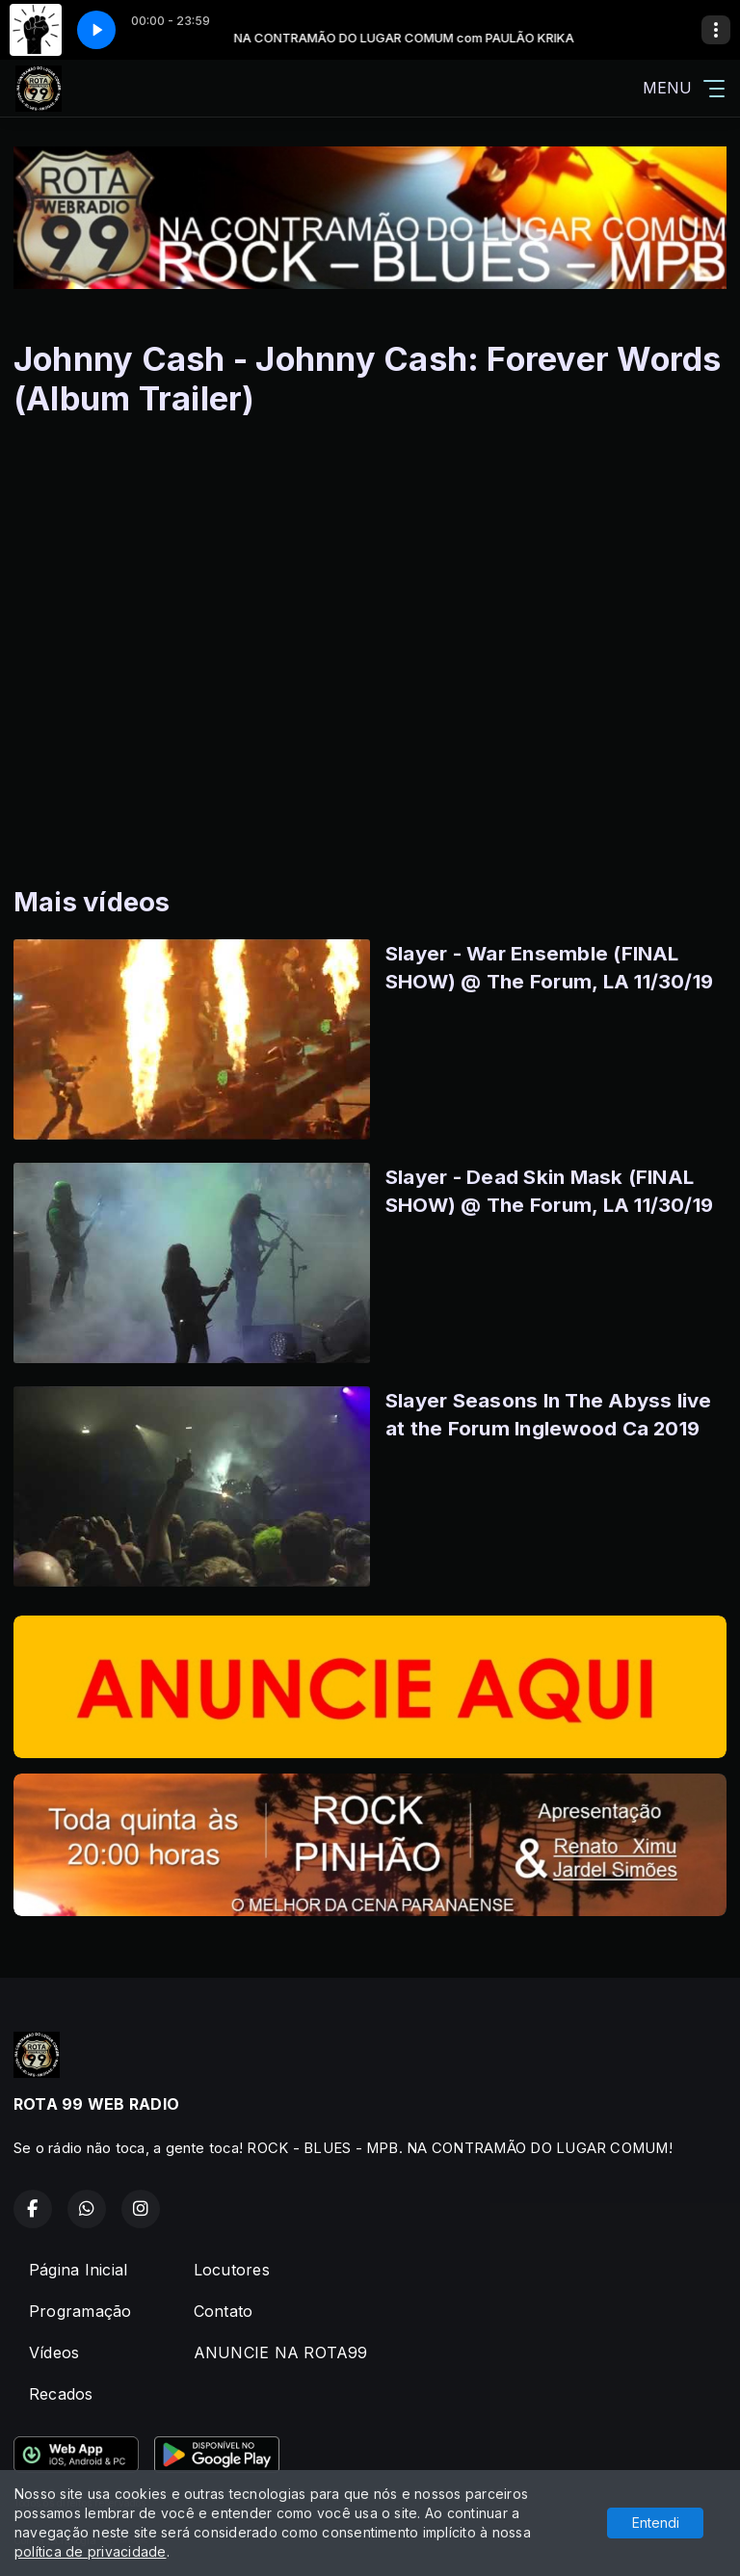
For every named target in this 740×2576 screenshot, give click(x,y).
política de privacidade (90, 2551)
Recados (61, 2394)
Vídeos (54, 2352)
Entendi (655, 2522)
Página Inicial (78, 2269)
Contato (223, 2311)
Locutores (232, 2269)
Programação (80, 2311)
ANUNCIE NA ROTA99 (281, 2352)
